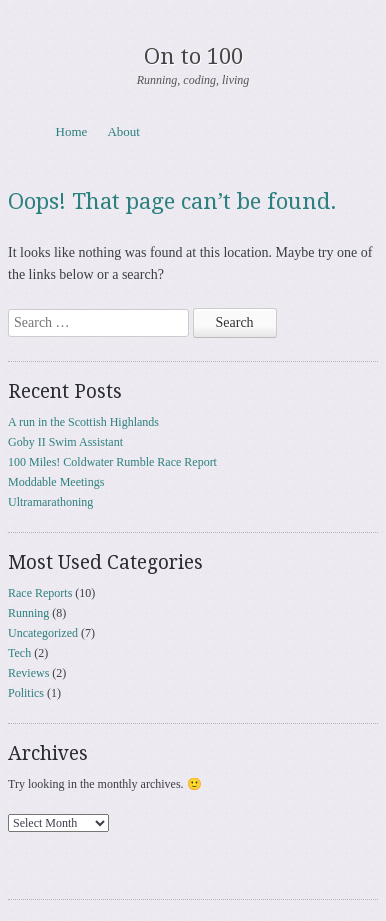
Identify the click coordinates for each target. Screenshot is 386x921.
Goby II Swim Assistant (65, 442)
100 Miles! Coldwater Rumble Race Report (112, 462)
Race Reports (40, 593)
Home (72, 131)
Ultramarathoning (50, 502)
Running (28, 613)
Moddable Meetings (56, 482)
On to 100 (193, 56)
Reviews (28, 673)
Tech (19, 653)
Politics (26, 693)
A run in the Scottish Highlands (83, 422)
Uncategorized (43, 633)
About (123, 131)
